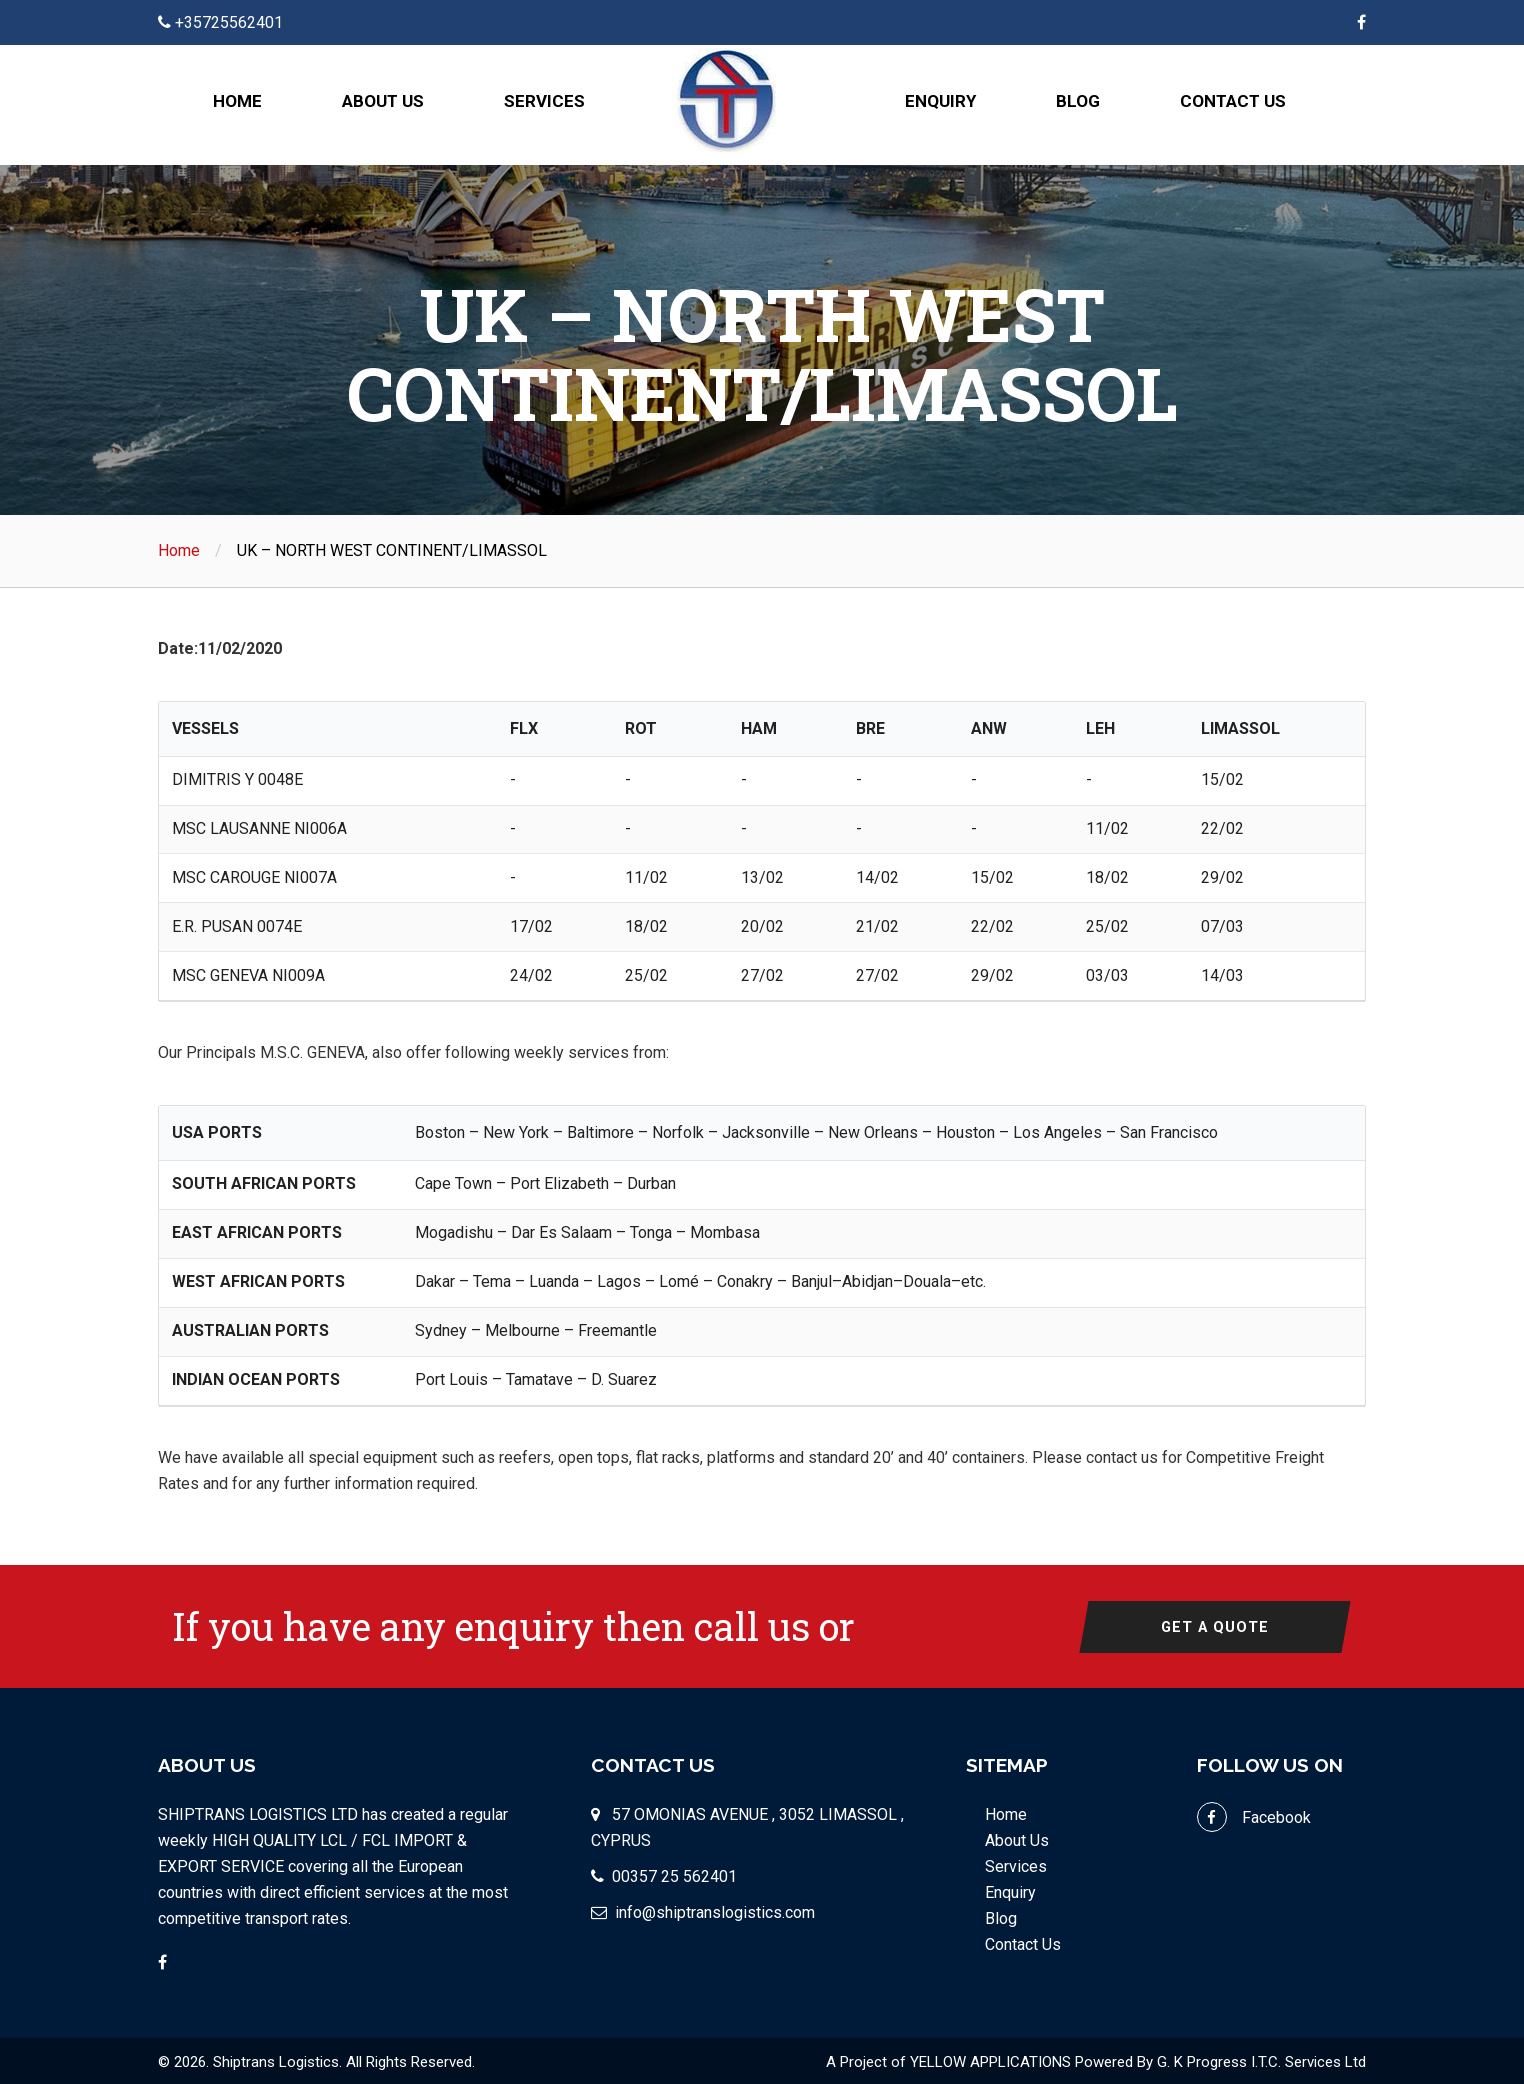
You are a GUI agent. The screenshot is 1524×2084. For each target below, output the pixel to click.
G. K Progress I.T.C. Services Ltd (1261, 2060)
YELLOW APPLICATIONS (990, 2060)
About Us (383, 101)
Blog (1078, 101)
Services (544, 101)
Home (237, 101)
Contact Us (1233, 101)
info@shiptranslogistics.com (715, 1910)
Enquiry (940, 101)
